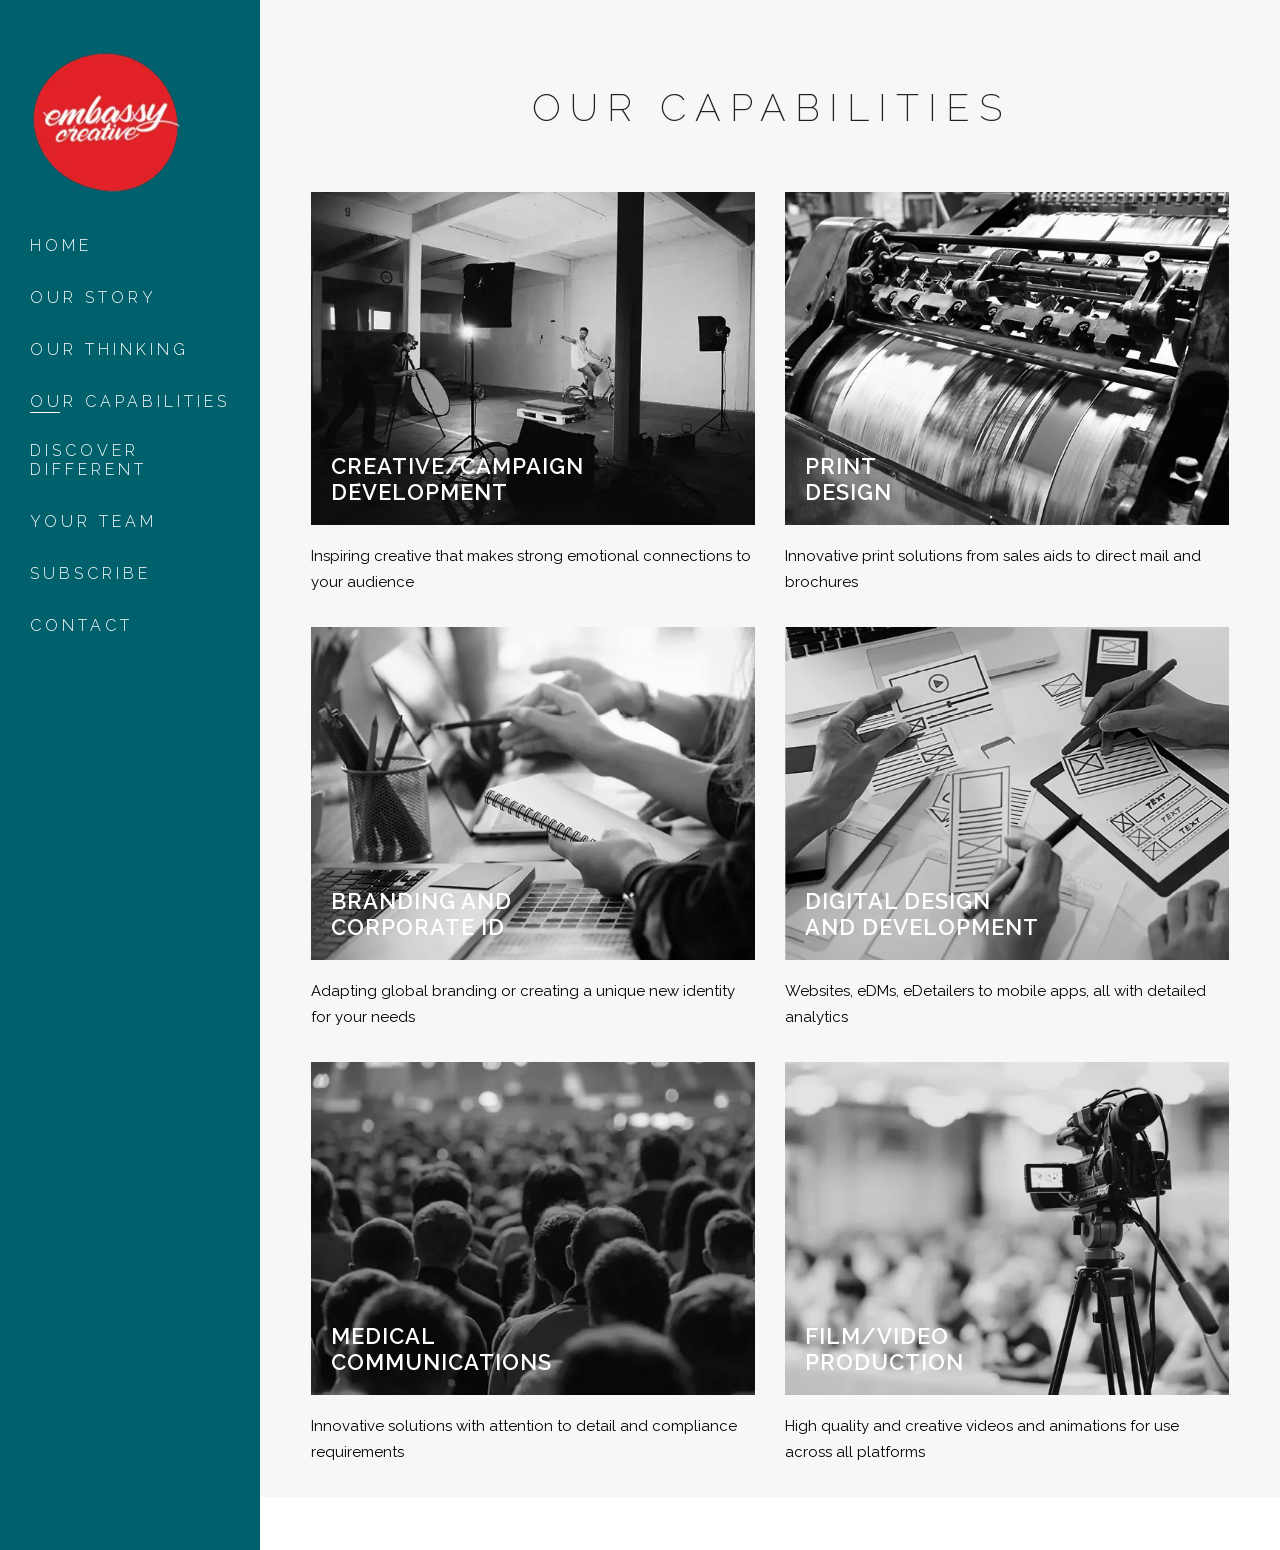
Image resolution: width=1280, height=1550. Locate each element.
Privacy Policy (340, 1532)
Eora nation (360, 1515)
